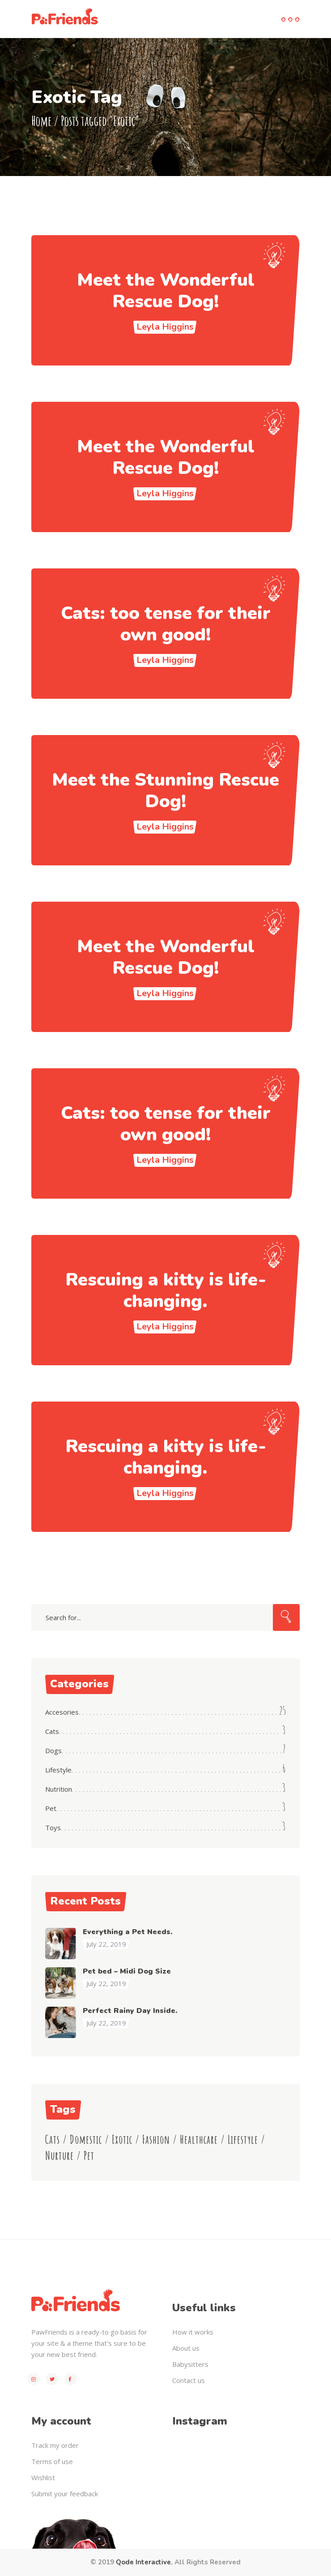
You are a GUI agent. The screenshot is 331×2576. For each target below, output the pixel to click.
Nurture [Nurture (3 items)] (59, 2155)
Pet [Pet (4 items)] (89, 2155)
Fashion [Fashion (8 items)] (156, 2139)
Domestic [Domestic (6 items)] (86, 2139)
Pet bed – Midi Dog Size (127, 1971)
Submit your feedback (64, 2493)
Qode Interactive (143, 2562)
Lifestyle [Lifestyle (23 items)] (243, 2139)
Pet (50, 1808)
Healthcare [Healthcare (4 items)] (199, 2139)
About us (185, 2348)
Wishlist (43, 2477)
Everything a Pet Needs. (127, 1932)
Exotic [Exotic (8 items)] (122, 2139)
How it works (192, 2331)
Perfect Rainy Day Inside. (130, 2011)
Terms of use (52, 2461)
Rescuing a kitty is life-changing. (165, 1290)
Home (41, 120)
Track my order (55, 2445)
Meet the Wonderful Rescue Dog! (166, 291)
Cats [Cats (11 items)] (52, 2139)
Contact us (188, 2380)
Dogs (53, 1750)
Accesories (62, 1711)
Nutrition (58, 1789)
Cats (52, 1731)
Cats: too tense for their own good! (166, 624)
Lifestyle (58, 1769)
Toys (53, 1827)
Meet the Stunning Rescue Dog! (165, 790)
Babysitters (190, 2364)
